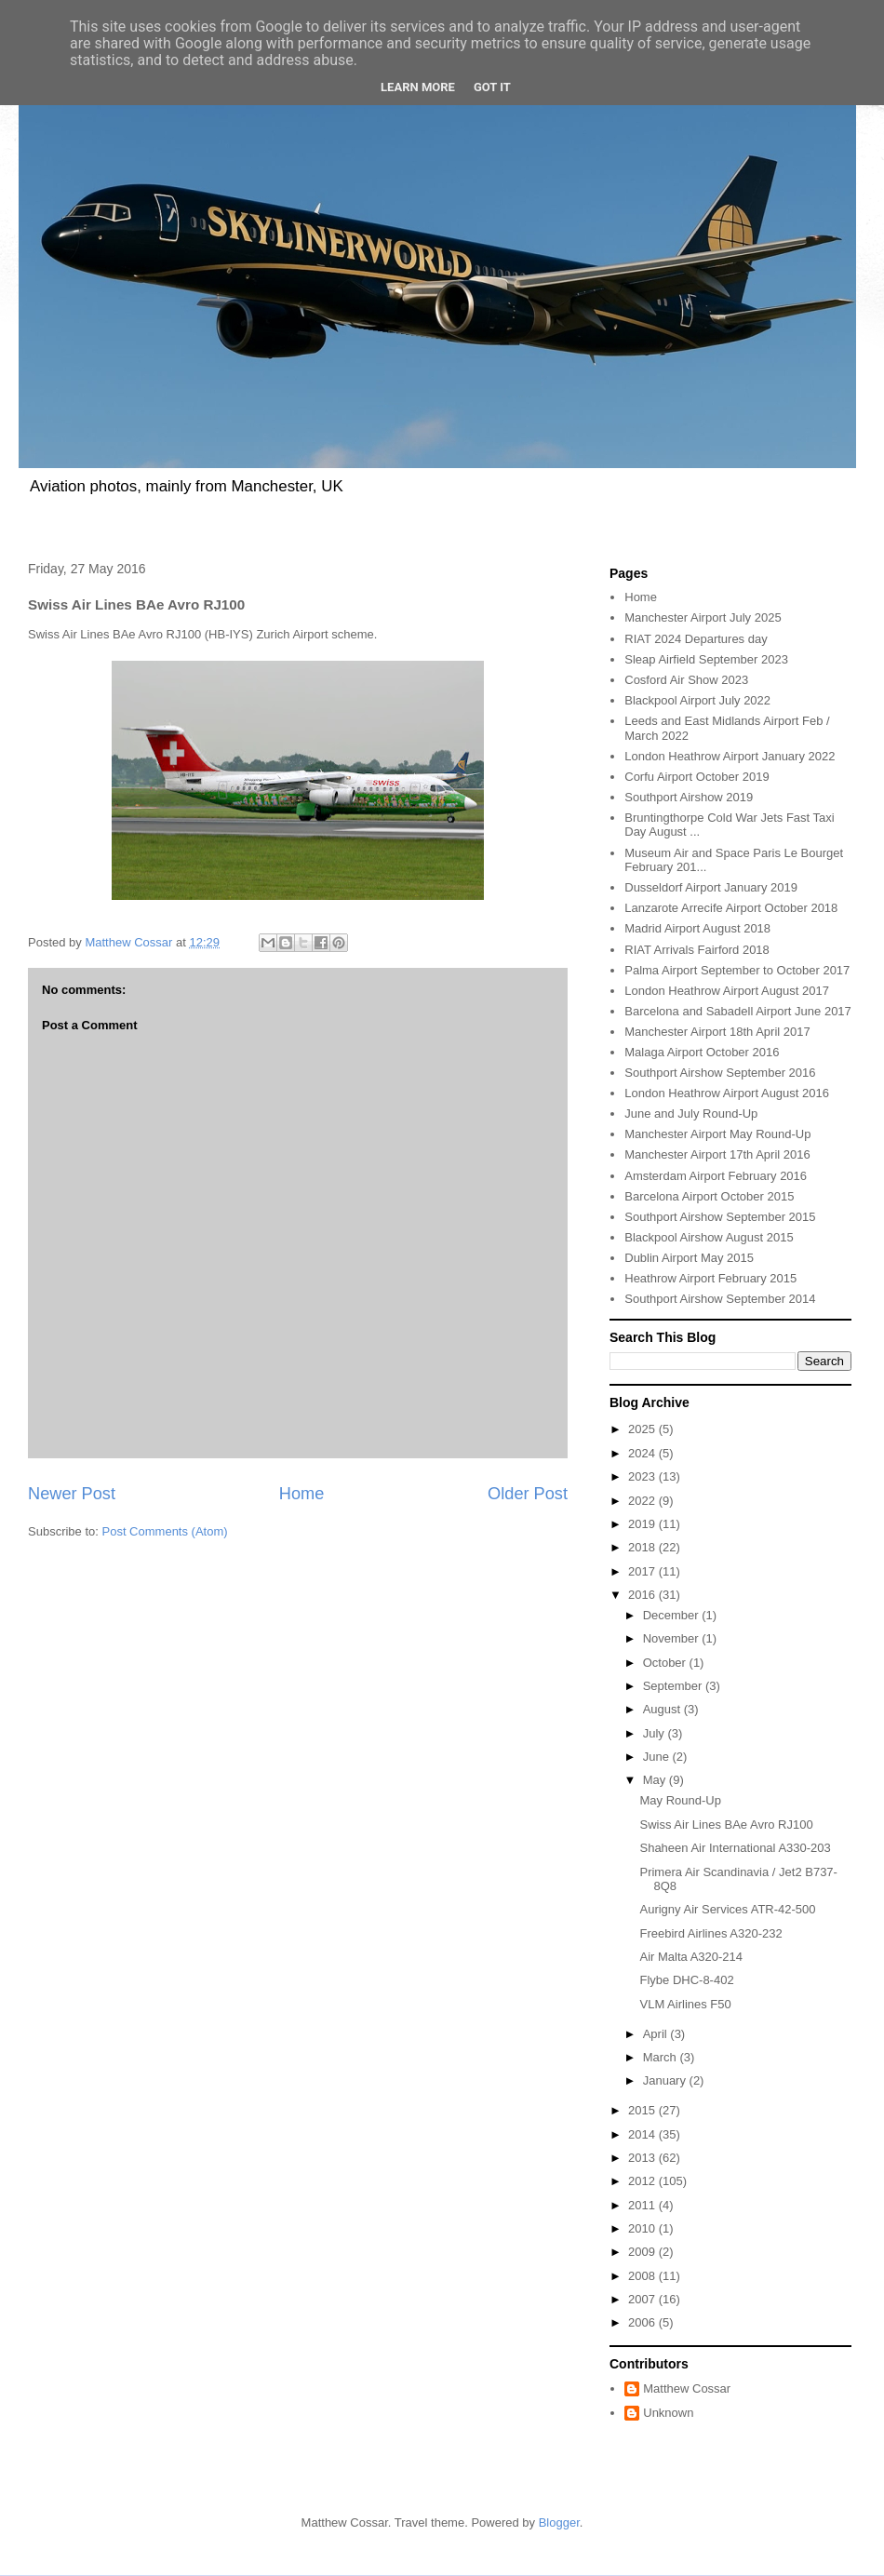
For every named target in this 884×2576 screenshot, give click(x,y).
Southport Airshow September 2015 (719, 1217)
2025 (643, 1429)
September (674, 1686)
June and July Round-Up (690, 1113)
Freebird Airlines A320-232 (710, 1933)
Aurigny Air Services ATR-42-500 (727, 1909)
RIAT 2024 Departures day (695, 639)
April (657, 2034)
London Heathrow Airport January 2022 (729, 756)
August (663, 1709)
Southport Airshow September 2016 (719, 1073)
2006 (643, 2322)
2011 (643, 2205)
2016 (643, 1595)
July (655, 1733)
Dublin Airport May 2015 (689, 1258)
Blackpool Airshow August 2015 (708, 1237)
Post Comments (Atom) (165, 1531)
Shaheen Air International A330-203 (734, 1848)
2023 (643, 1476)
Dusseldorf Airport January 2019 (710, 887)
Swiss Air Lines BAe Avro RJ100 (725, 1824)
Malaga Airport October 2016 (701, 1052)
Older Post (528, 1493)
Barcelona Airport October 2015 (709, 1196)
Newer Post (71, 1493)
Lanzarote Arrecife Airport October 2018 (730, 908)
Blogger (559, 2522)
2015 (643, 2110)
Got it (492, 87)
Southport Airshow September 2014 (719, 1299)
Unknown (668, 2413)
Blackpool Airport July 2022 (697, 700)
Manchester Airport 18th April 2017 (717, 1032)
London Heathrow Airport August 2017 (726, 991)
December (673, 1615)
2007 (643, 2299)
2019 (643, 1524)
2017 (643, 1571)
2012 (643, 2181)
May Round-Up (679, 1800)
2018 (643, 1547)
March (661, 2057)
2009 (643, 2252)
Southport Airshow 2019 (688, 797)
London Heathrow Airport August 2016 (726, 1093)
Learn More (418, 87)
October (666, 1663)
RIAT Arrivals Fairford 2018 (697, 950)
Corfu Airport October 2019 (696, 777)
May (656, 1780)
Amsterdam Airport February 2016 (715, 1176)
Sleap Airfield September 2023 (706, 659)
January (666, 2080)
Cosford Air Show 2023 (686, 680)
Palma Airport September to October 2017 (737, 970)
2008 (643, 2276)
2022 (643, 1501)
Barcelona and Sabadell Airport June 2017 (737, 1011)
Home (302, 1493)
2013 (643, 2158)
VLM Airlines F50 (684, 2004)
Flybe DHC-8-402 (686, 1980)
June (658, 1757)
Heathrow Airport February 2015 (710, 1278)
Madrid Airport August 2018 (697, 928)
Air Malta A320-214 (691, 1957)
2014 (643, 2134)
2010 (643, 2228)
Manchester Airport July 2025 (702, 617)
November (673, 1638)
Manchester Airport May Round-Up (717, 1134)
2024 (643, 1453)
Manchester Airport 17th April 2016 (717, 1154)
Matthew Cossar (686, 2388)
